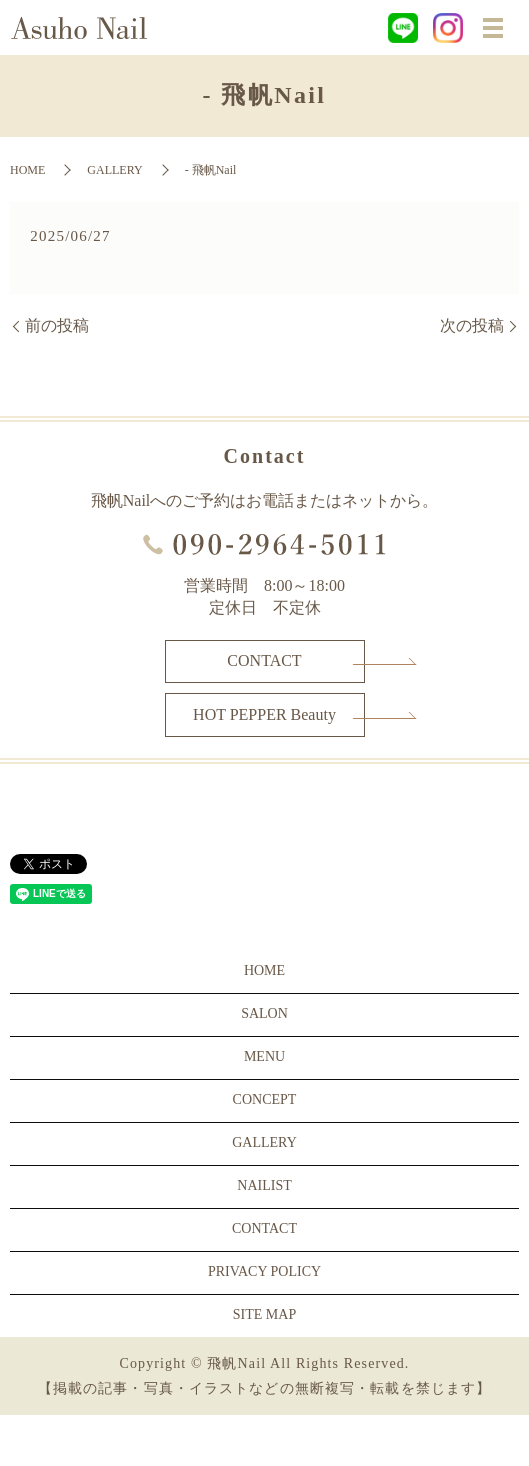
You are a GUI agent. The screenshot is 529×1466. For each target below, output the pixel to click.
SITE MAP (264, 1314)
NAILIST (264, 1185)
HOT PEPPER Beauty (264, 714)
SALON (264, 1013)
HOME (27, 170)
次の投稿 (472, 325)
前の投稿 (57, 325)
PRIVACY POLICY (264, 1271)
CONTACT (264, 660)
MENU (264, 1056)
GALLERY (114, 170)
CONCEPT (265, 1099)
